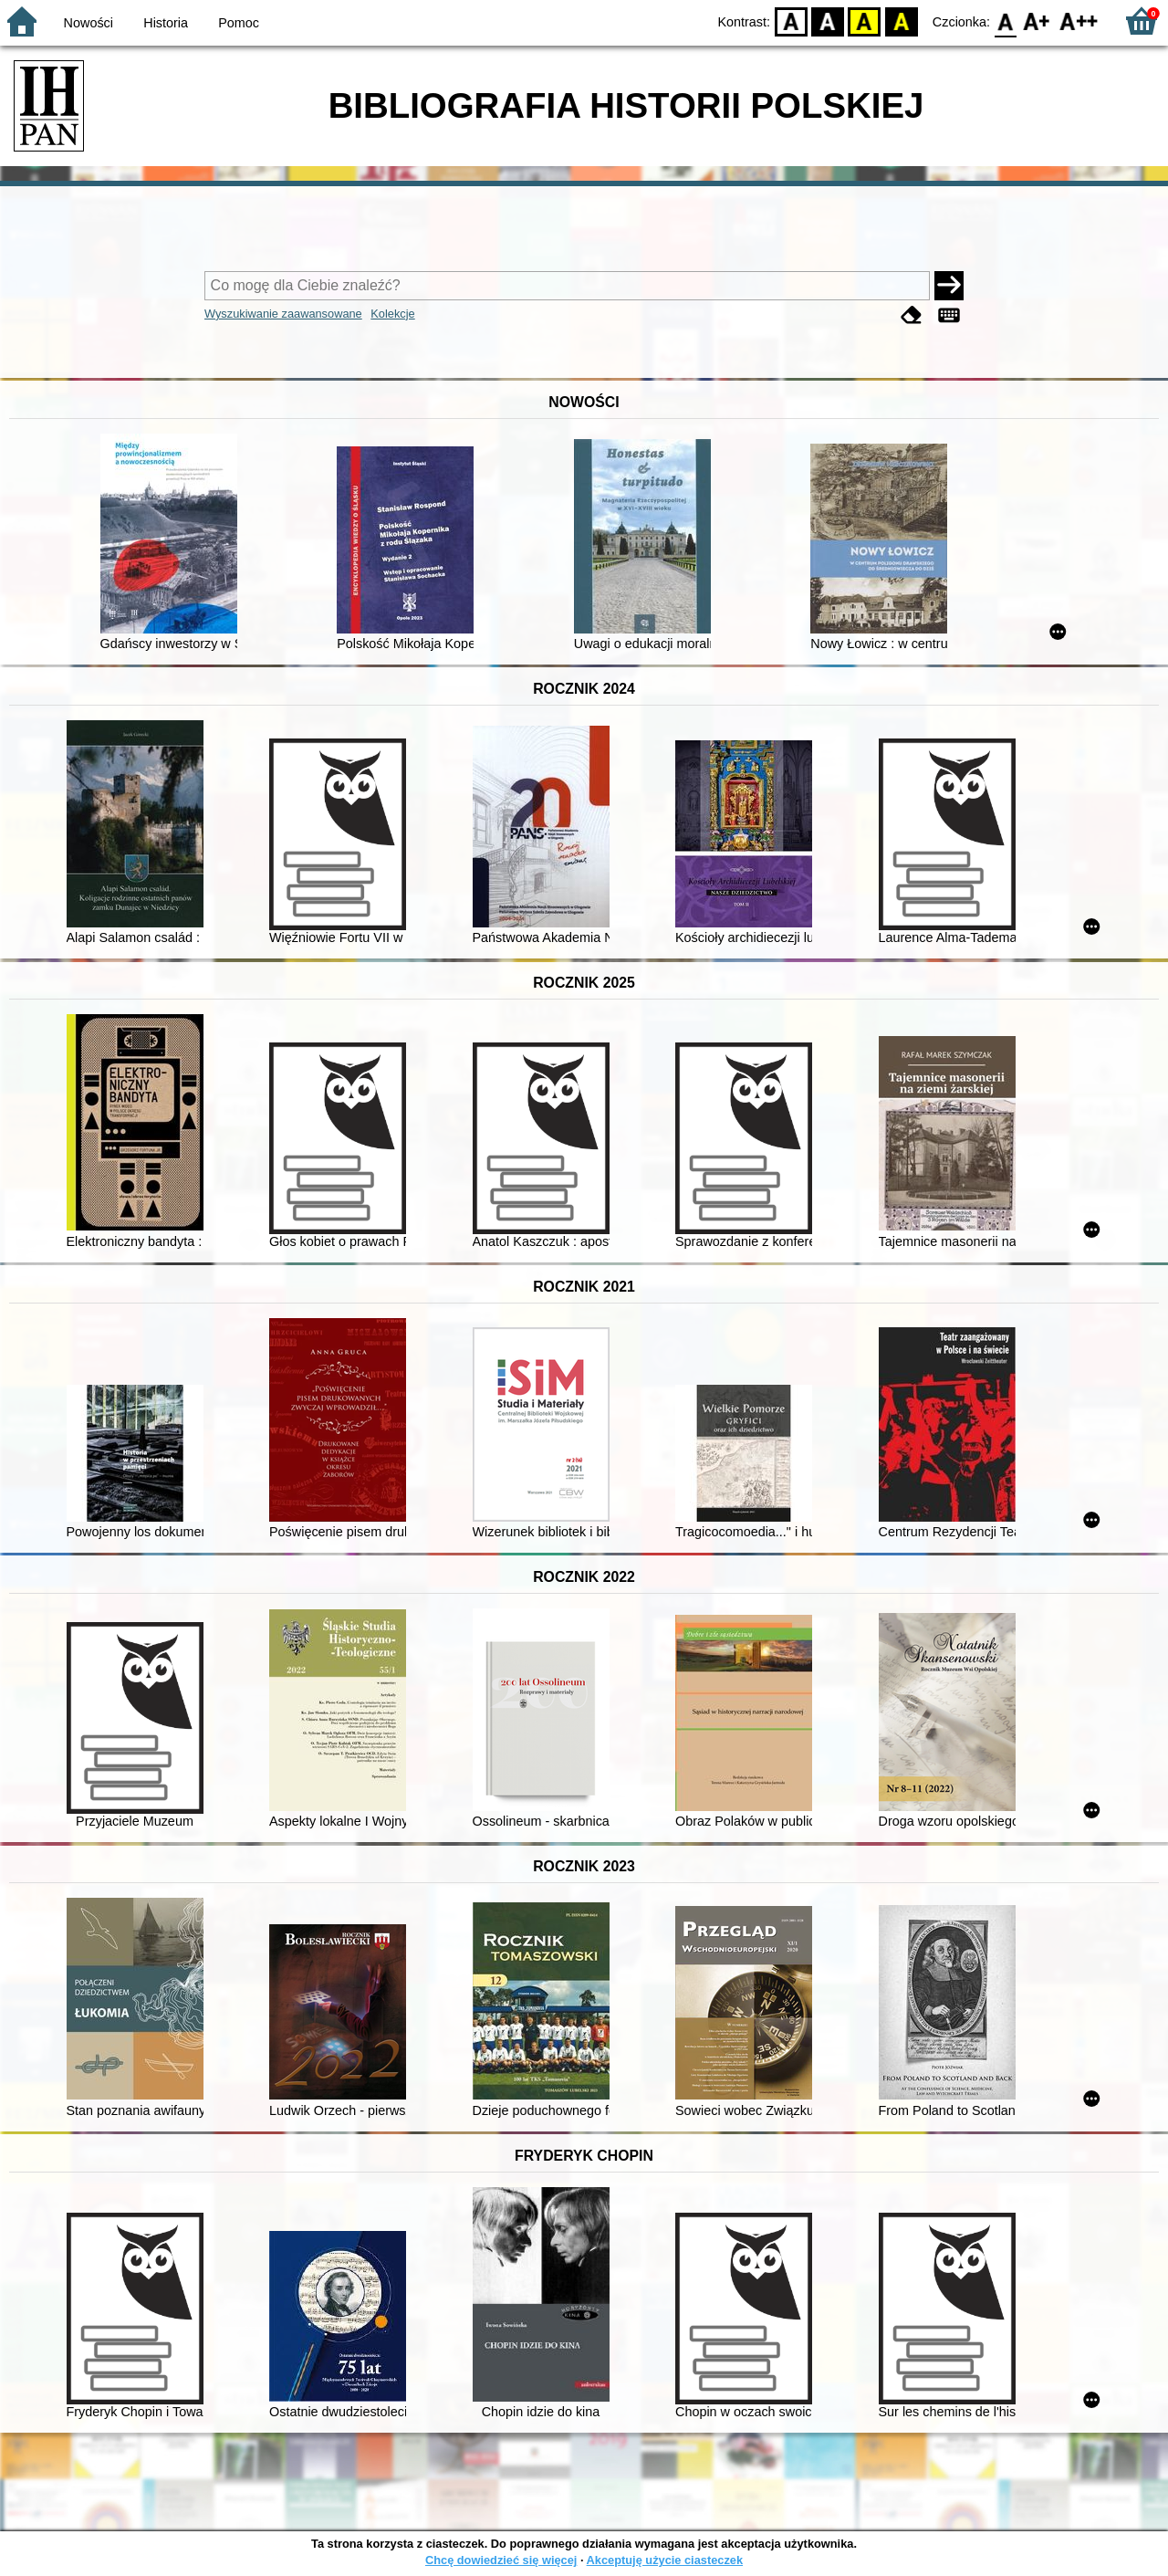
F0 (1005, 20)
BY (901, 20)
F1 (1037, 20)
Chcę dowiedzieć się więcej (501, 2560)
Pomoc (238, 23)
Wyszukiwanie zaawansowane (283, 313)
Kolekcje (392, 313)
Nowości (88, 23)
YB (864, 20)
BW (828, 20)
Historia (165, 23)
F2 (1079, 20)
